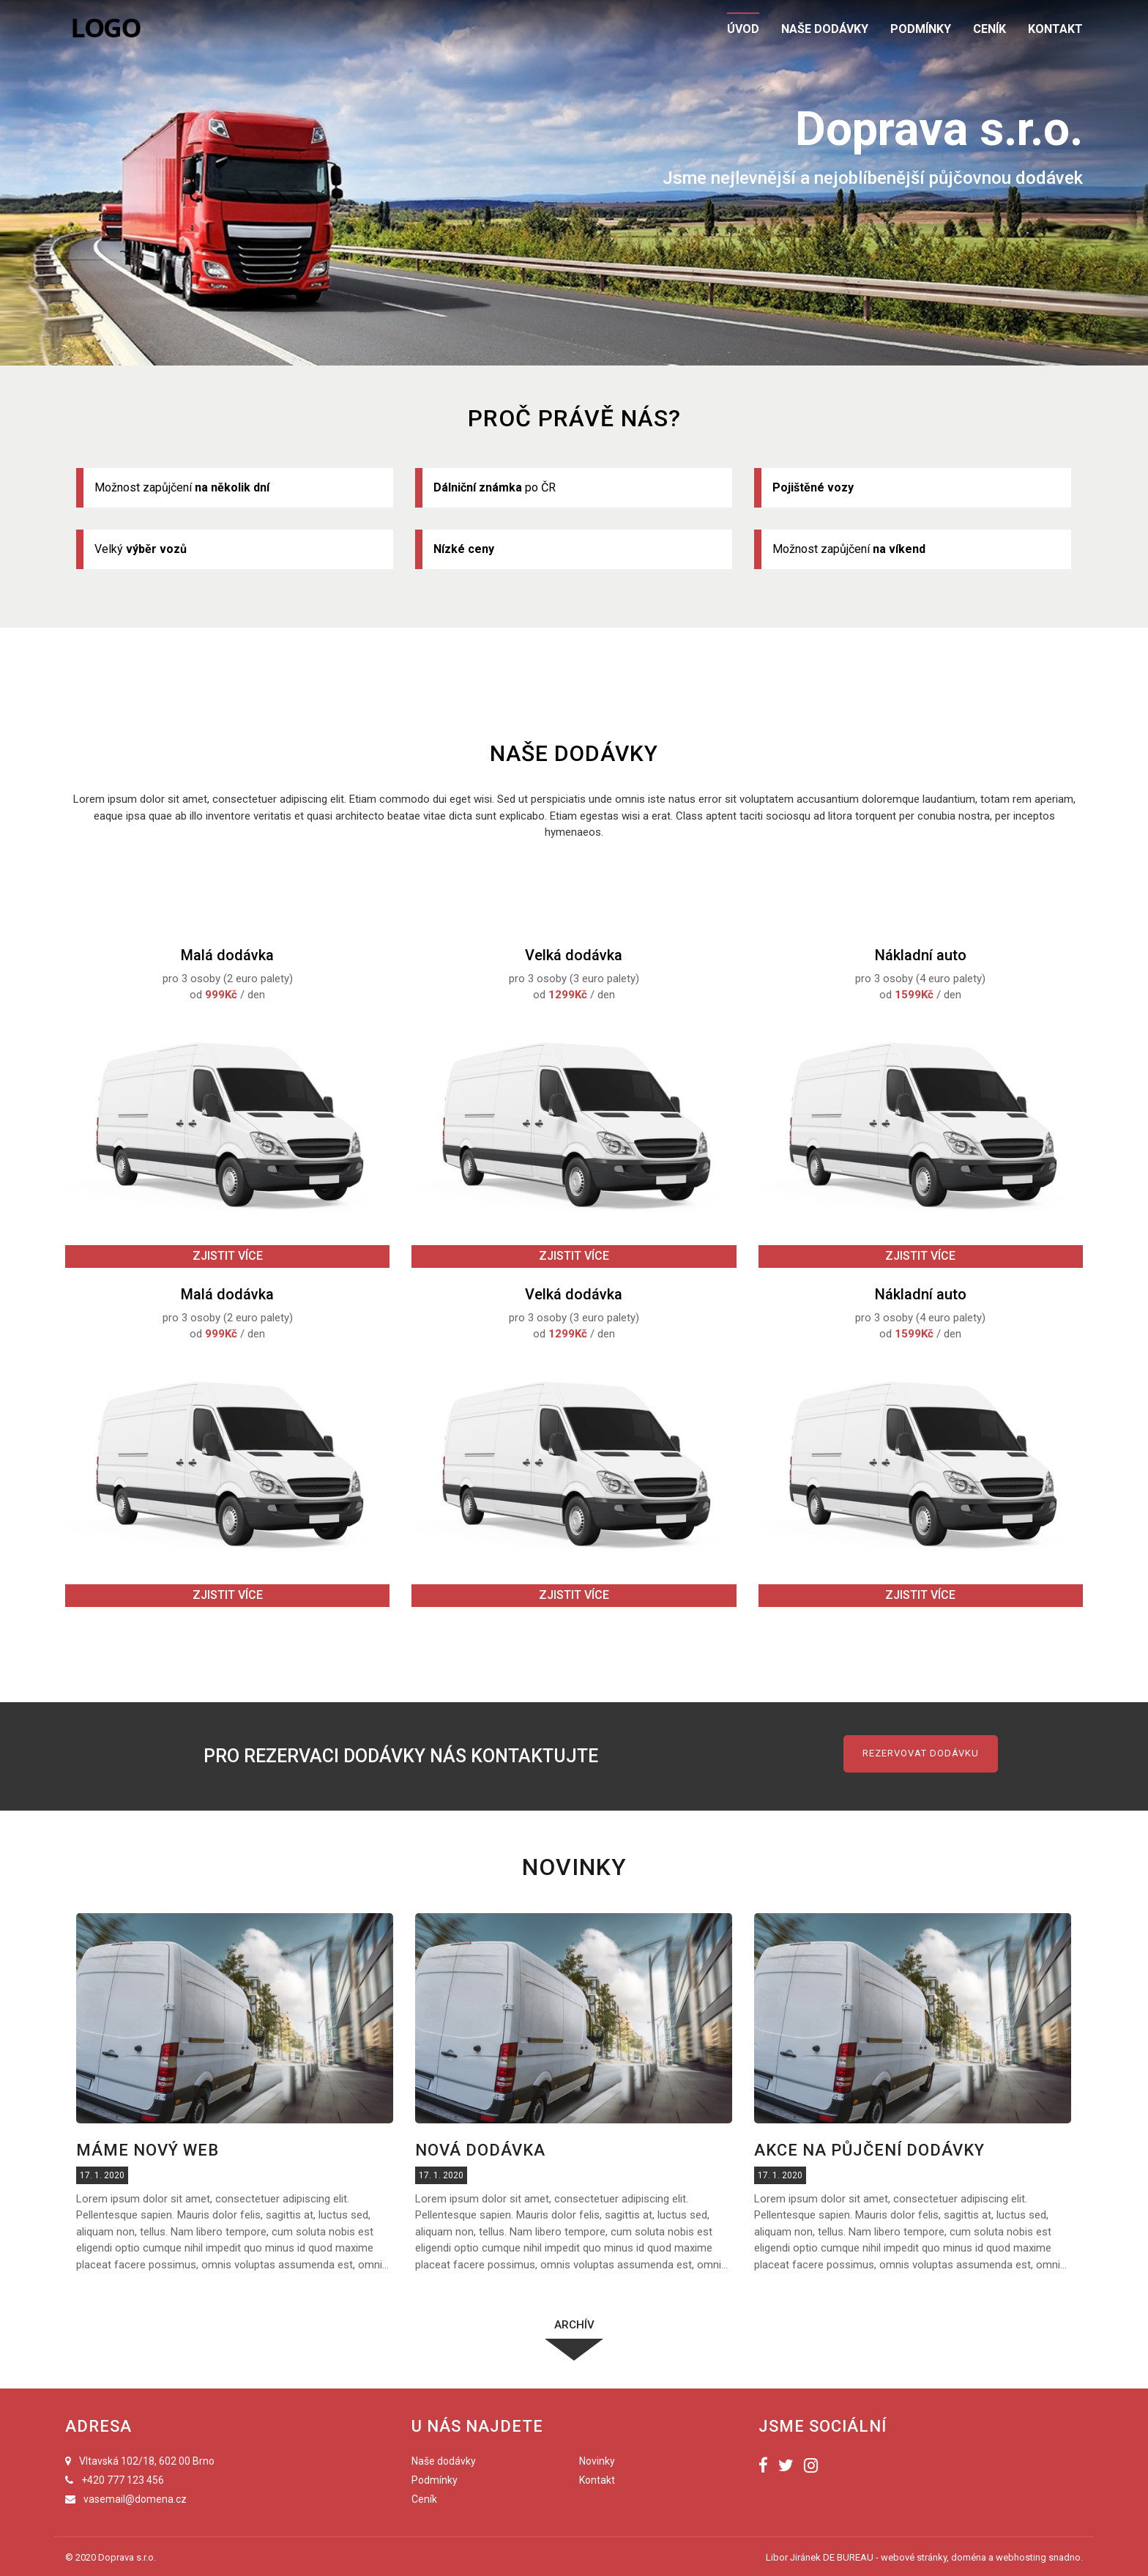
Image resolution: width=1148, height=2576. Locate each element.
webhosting (1021, 2557)
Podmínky (434, 2480)
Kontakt (597, 2480)
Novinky (597, 2461)
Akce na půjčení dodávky (869, 2150)
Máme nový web (147, 2150)
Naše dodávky (443, 2461)
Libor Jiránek (793, 2557)
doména (968, 2557)
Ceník (424, 2499)
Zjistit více (228, 1256)
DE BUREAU (848, 2557)
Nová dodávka (480, 2150)
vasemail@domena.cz (135, 2499)
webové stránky (914, 2557)
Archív (574, 2324)
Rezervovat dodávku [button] (920, 1753)
